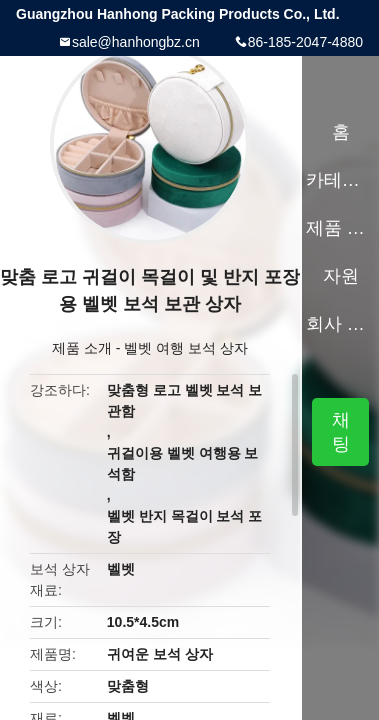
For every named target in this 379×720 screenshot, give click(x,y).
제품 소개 (82, 348)
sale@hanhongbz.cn (136, 42)
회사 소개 (340, 324)
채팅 (341, 432)
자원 (341, 276)
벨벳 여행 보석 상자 (186, 348)
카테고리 (340, 180)
